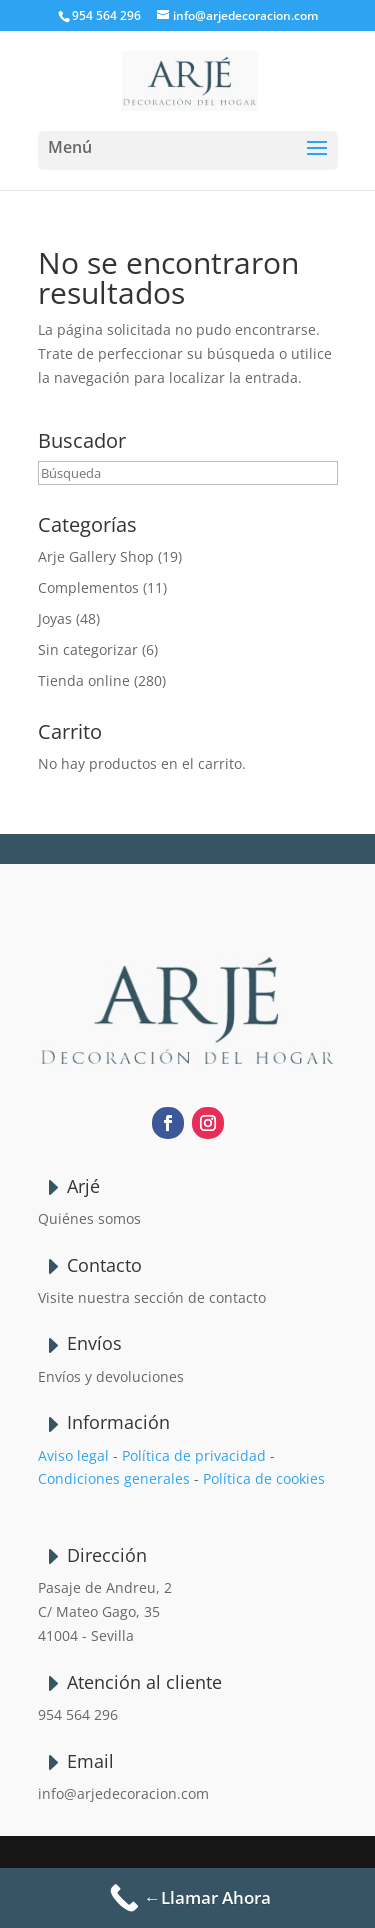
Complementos (88, 587)
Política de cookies (264, 1478)
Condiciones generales (114, 1478)
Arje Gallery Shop (96, 556)
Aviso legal (73, 1455)
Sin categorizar (88, 649)
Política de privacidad (194, 1455)
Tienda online (84, 680)
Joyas (55, 618)
